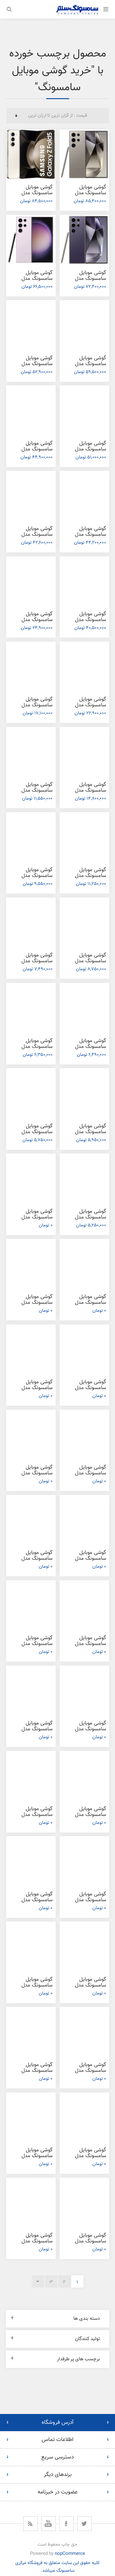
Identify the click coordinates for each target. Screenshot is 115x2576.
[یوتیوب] (48, 2523)
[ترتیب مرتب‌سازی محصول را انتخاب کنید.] (57, 115)
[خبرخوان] (30, 2523)
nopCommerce (70, 2553)
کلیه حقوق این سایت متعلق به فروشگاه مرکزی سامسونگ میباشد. (57, 2566)
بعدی (38, 2281)
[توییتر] (84, 2523)
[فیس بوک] (66, 2523)
